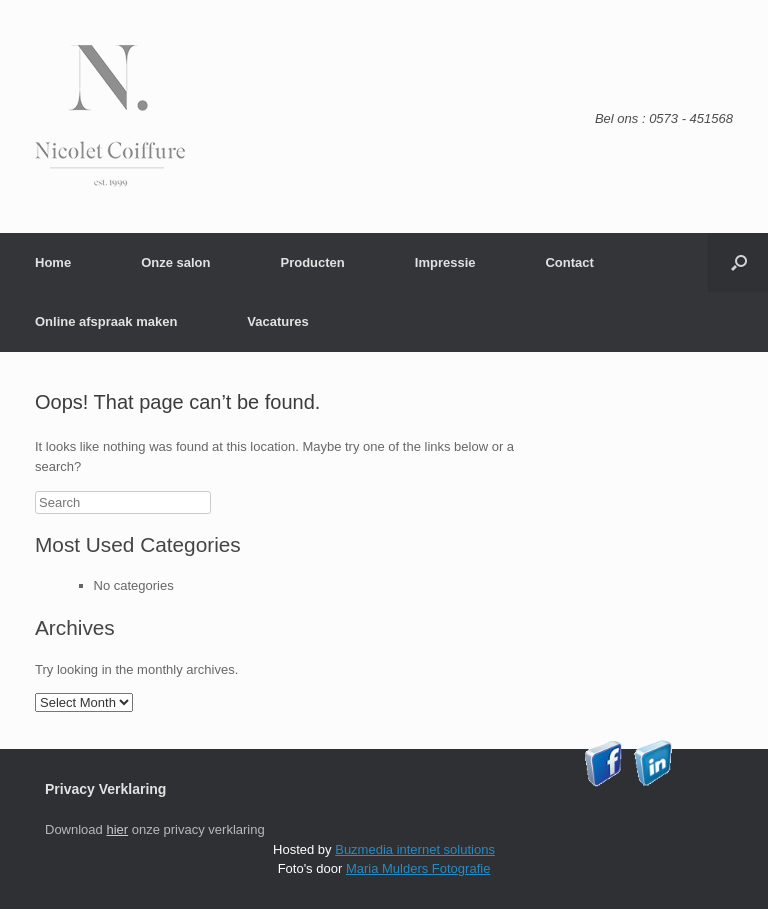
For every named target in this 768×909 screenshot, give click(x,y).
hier (117, 829)
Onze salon (175, 262)
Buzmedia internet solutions (415, 849)
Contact (569, 262)
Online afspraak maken (106, 321)
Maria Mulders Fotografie (418, 868)
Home (53, 262)
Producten (312, 262)
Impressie (445, 262)
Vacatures (277, 321)
